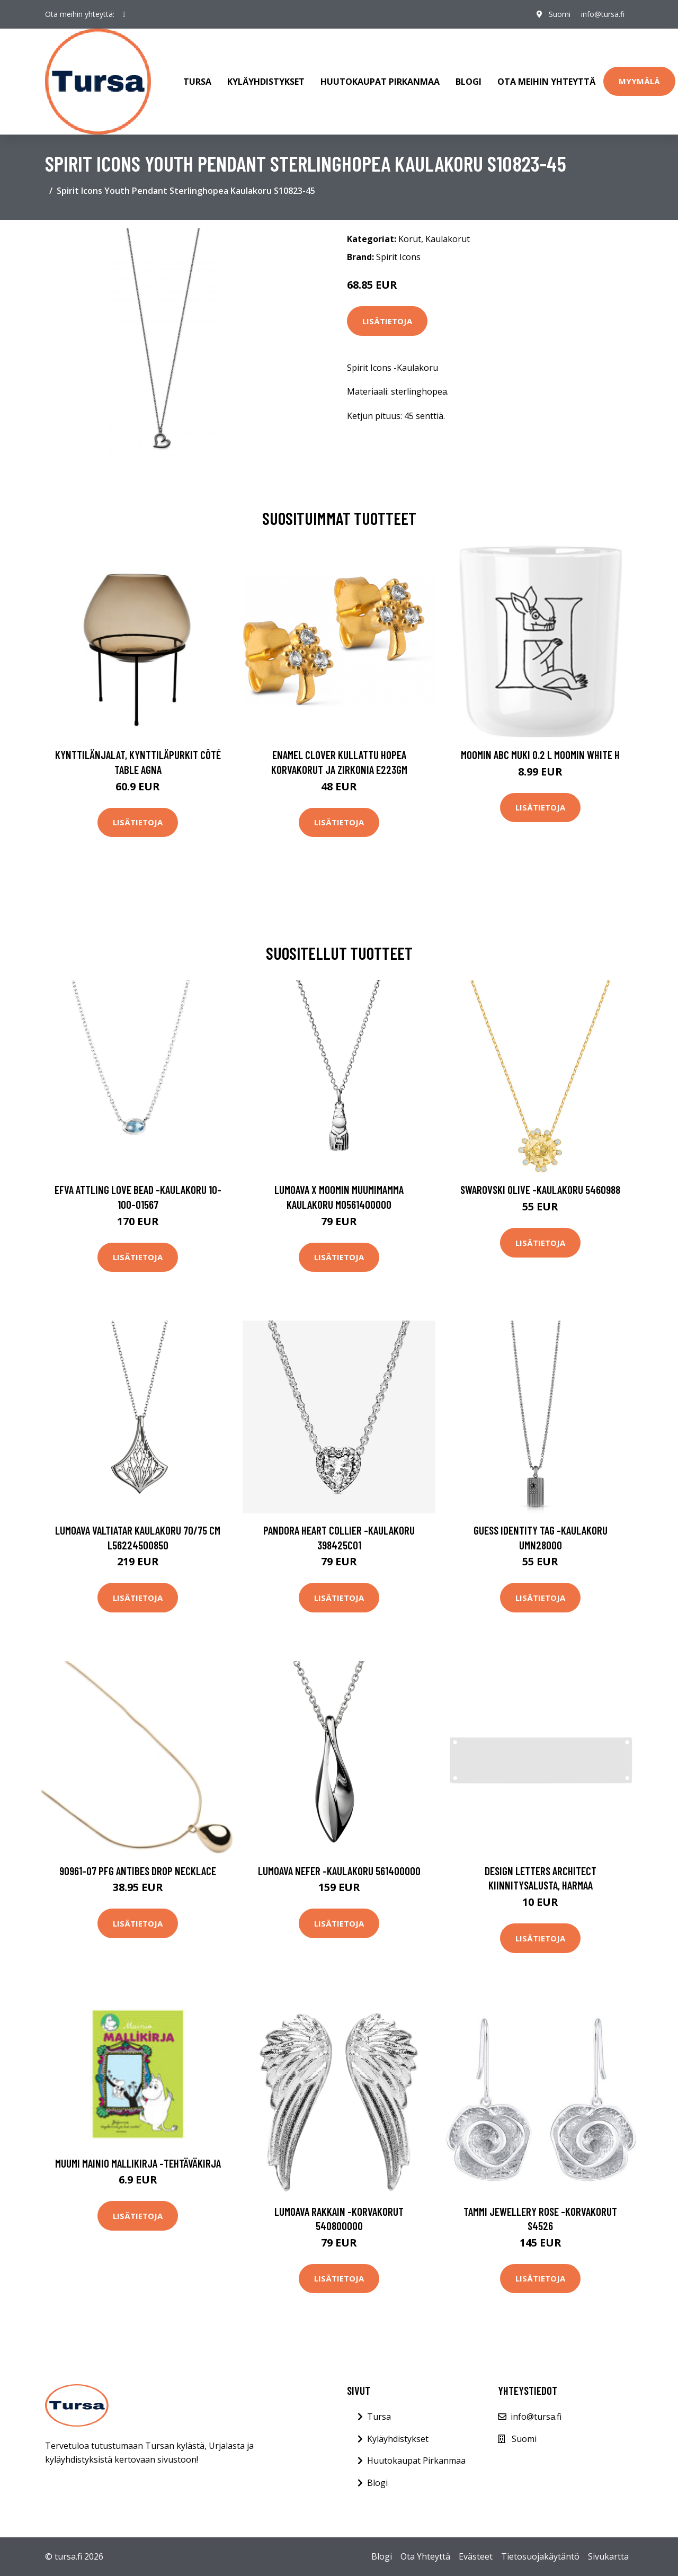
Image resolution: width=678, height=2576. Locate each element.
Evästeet (476, 2556)
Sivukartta (608, 2556)
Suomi (559, 14)
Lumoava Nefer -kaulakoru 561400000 (339, 1870)
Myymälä (639, 81)
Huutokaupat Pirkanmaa (380, 81)
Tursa (197, 81)
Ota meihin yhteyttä (546, 81)
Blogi (468, 81)
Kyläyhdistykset (266, 81)
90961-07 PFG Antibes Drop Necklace (137, 1870)
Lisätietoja (387, 321)
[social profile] (124, 14)
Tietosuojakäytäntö (540, 2556)
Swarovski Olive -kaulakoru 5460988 (540, 1189)
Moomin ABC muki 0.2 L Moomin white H (540, 754)
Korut (409, 239)
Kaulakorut (447, 239)
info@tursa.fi (603, 14)
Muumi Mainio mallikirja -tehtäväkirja (138, 2163)
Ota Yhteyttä (425, 2556)
